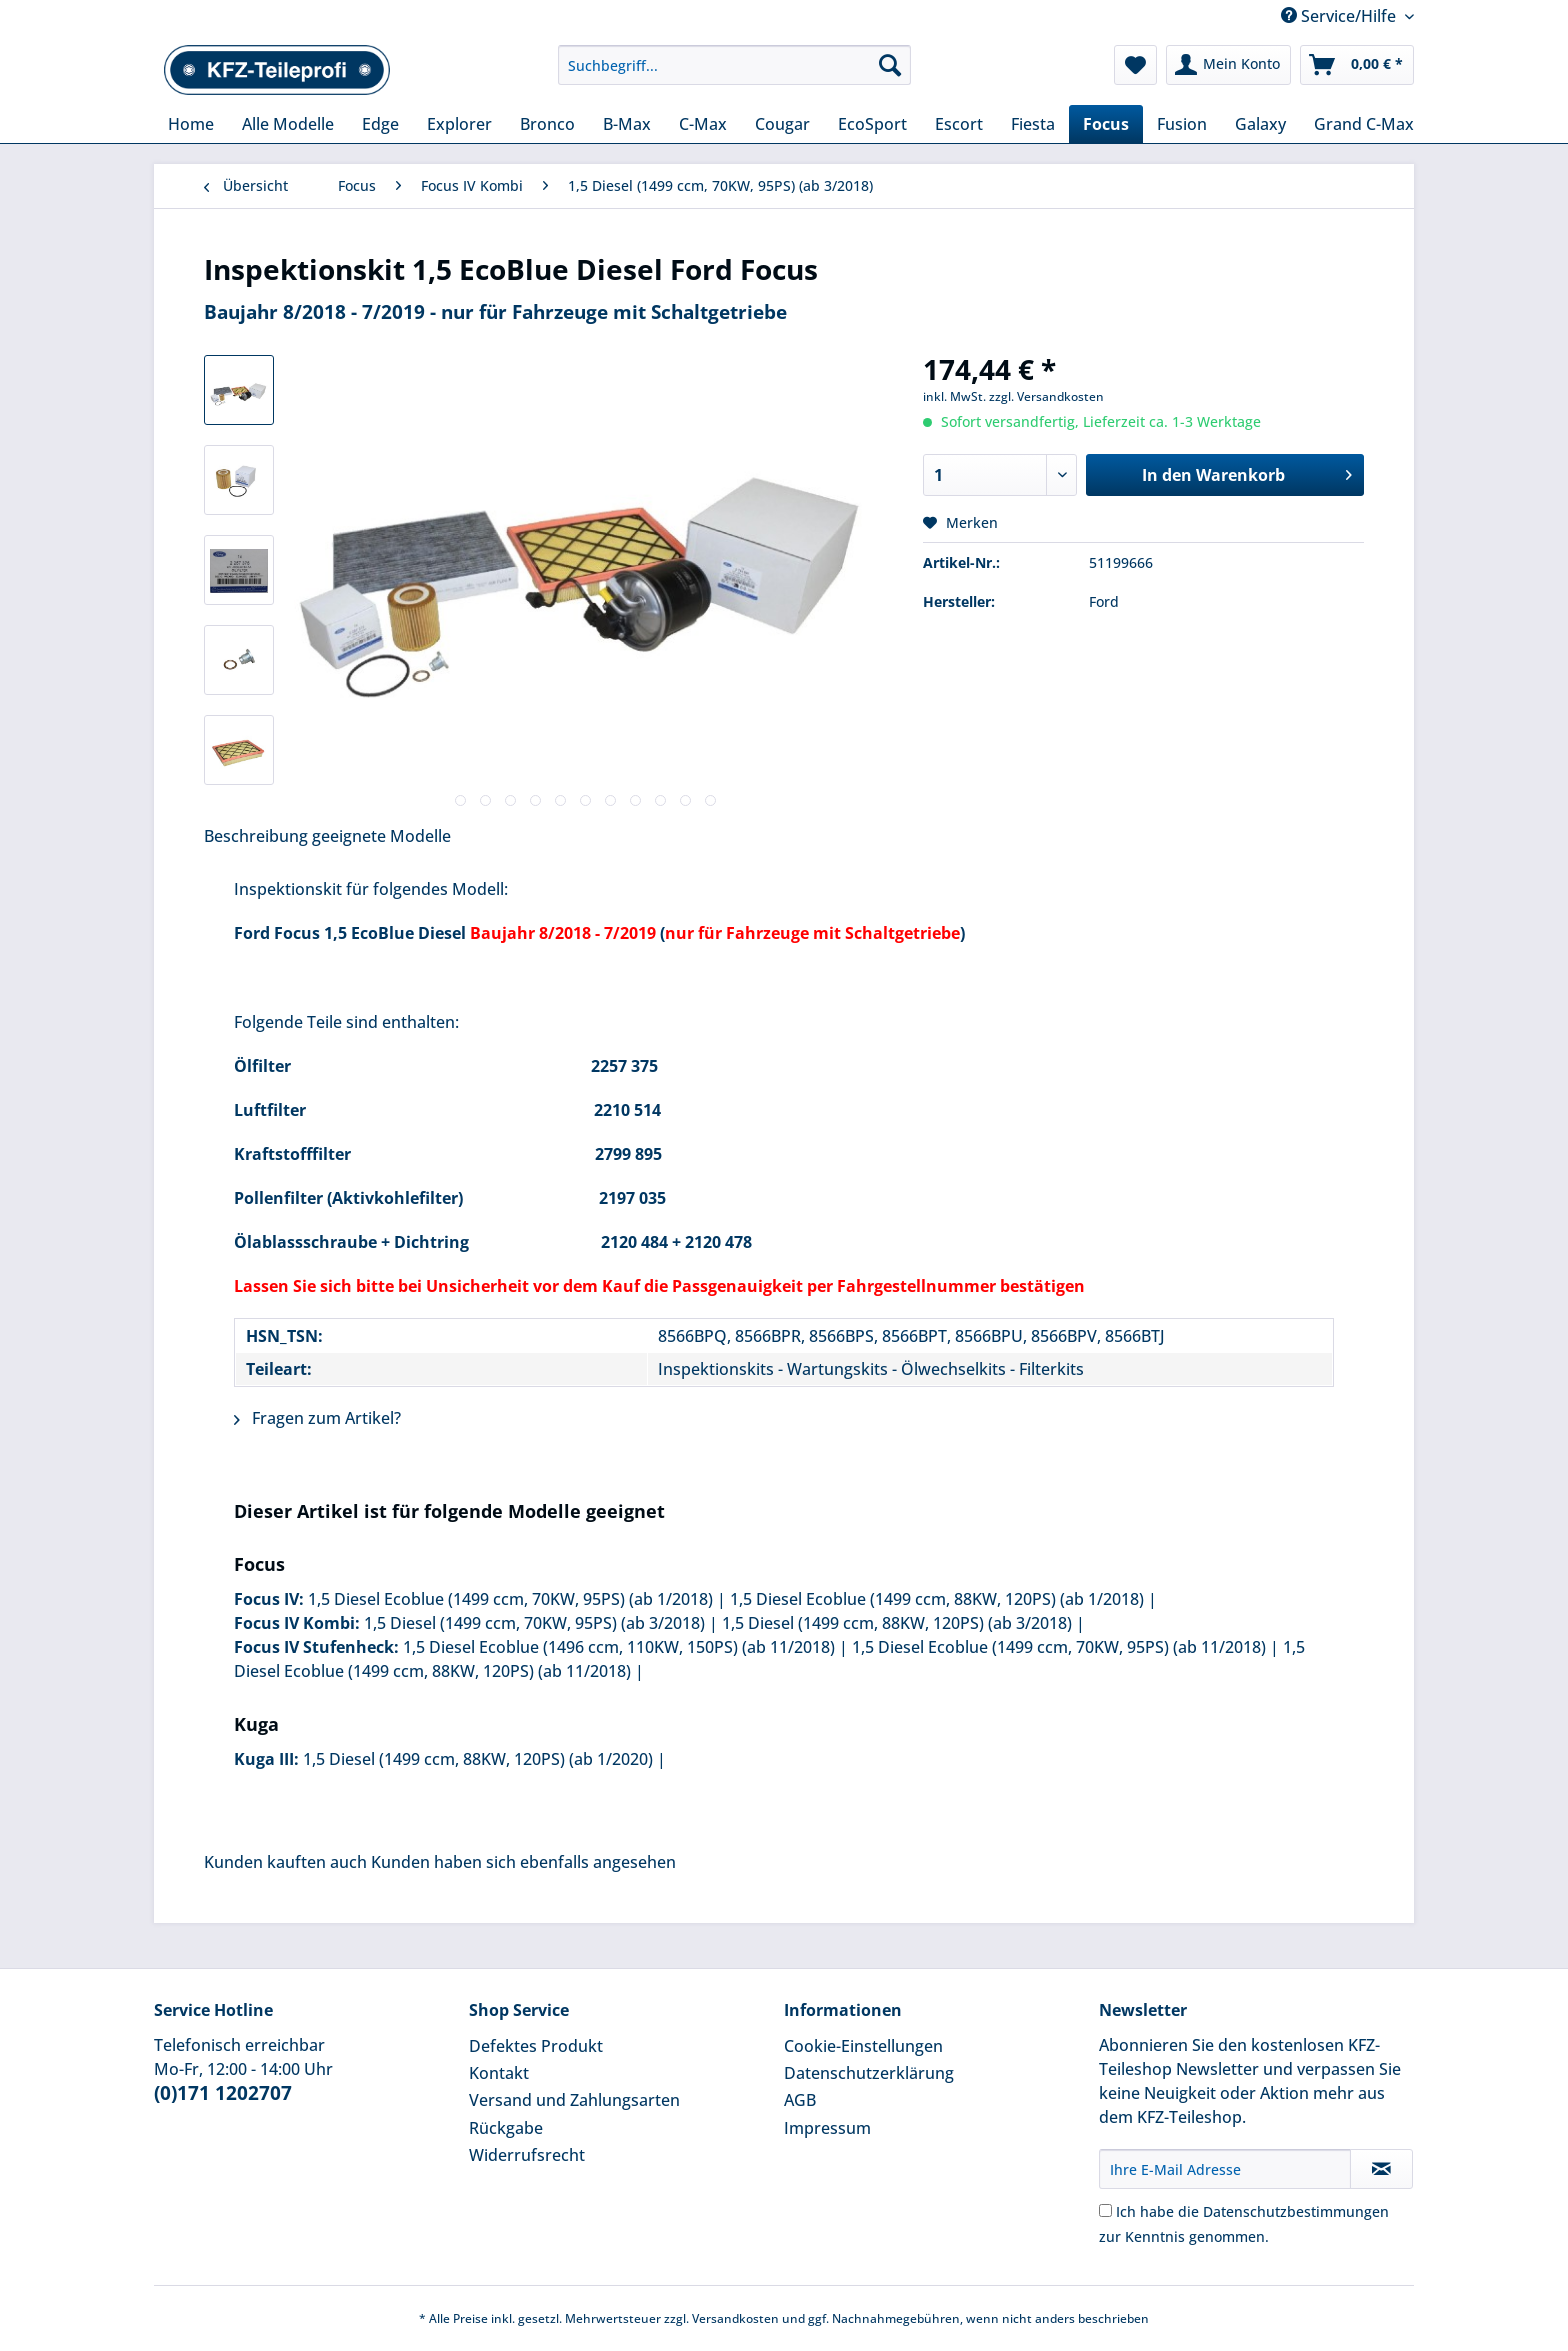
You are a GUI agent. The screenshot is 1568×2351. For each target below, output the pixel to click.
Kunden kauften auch (285, 1862)
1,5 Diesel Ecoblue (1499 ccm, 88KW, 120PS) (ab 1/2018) (937, 1599)
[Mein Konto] (1228, 65)
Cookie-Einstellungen (863, 2046)
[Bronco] (547, 124)
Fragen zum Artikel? (317, 1418)
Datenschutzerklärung (869, 2073)
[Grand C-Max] (1364, 124)
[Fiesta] (1033, 124)
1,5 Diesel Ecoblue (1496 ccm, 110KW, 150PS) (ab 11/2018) (619, 1647)
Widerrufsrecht (527, 2155)
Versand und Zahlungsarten (574, 2100)
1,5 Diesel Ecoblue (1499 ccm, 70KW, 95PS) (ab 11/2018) (1059, 1647)
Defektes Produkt (536, 2046)
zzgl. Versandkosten (1046, 396)
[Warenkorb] (1357, 65)
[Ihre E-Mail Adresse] (1225, 2169)
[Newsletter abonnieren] (1381, 2169)
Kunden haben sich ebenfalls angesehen (523, 1862)
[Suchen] (890, 65)
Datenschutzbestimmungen (1296, 2211)
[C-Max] (703, 124)
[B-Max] (627, 124)
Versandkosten (735, 2318)
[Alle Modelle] (288, 124)
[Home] (191, 124)
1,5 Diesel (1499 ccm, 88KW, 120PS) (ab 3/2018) (897, 1623)
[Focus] (1106, 124)
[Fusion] (1182, 124)
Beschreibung (256, 836)
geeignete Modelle (381, 836)
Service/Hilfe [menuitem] (1340, 16)
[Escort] (959, 124)
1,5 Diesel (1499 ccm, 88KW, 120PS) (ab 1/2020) (478, 1759)
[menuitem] (734, 74)
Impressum (827, 2128)
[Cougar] (782, 124)
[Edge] (380, 124)
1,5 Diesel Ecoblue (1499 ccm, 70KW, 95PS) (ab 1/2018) (510, 1599)
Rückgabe (506, 2128)
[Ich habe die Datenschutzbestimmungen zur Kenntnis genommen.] (1105, 2210)
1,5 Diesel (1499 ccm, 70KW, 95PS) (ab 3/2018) (534, 1623)
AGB (800, 2100)
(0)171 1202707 (223, 2093)
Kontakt (499, 2073)
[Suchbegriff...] (734, 65)
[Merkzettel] (1135, 65)
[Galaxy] (1260, 124)
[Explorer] (459, 124)
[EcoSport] (872, 124)
